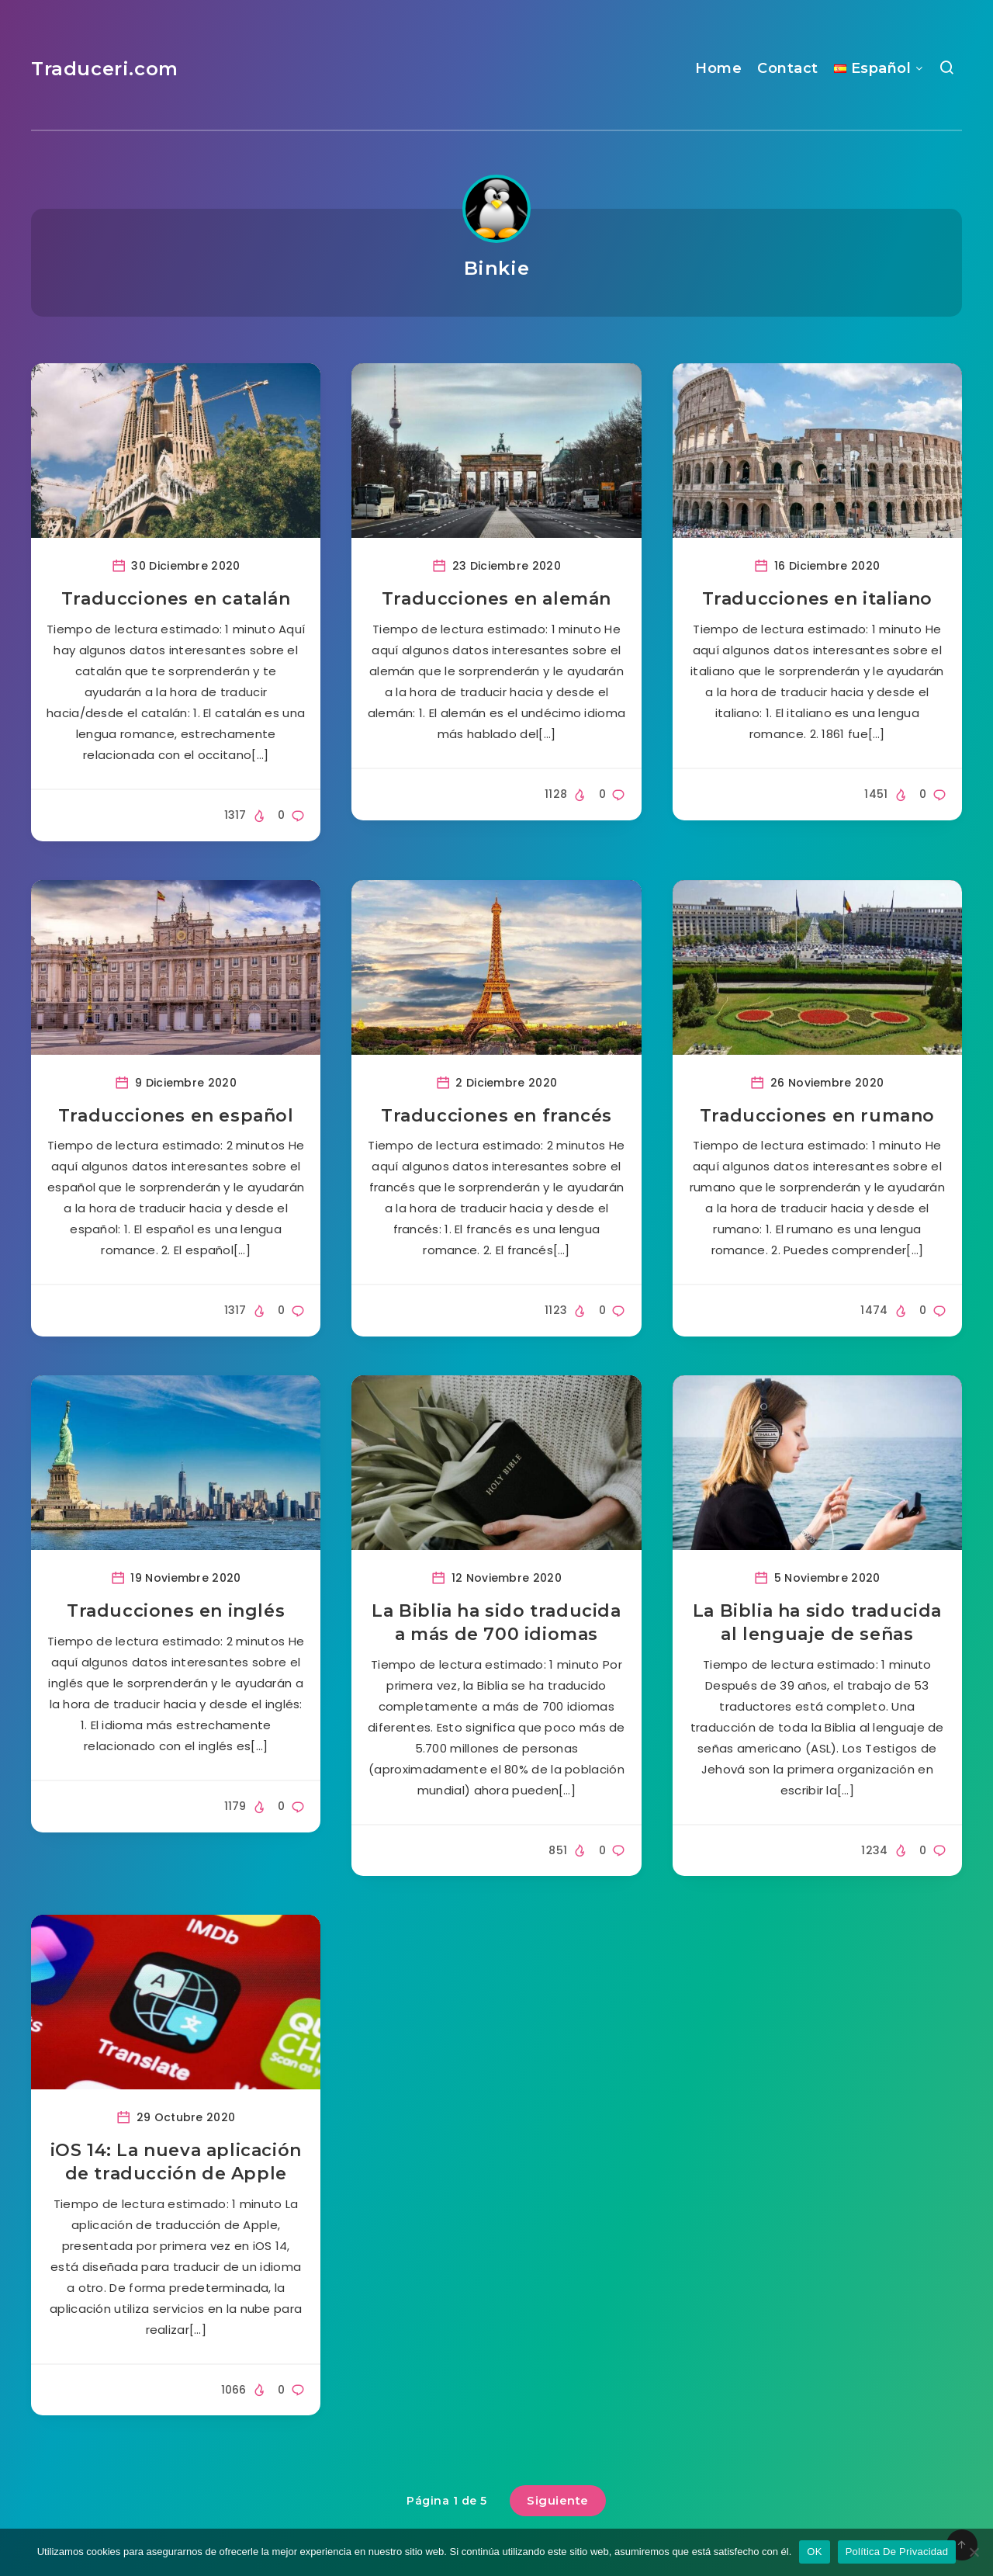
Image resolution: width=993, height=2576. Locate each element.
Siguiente (558, 2500)
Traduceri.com (104, 68)
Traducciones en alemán (496, 598)
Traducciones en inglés (176, 1610)
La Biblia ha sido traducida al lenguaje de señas (817, 1622)
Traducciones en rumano (817, 1115)
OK (814, 2551)
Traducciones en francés (496, 1115)
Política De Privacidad (897, 2551)
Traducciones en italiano (817, 598)
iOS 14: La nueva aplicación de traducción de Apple (176, 2162)
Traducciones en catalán (176, 598)
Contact (787, 68)
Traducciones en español (176, 1115)
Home (718, 68)
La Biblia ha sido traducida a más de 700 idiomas (496, 1622)
